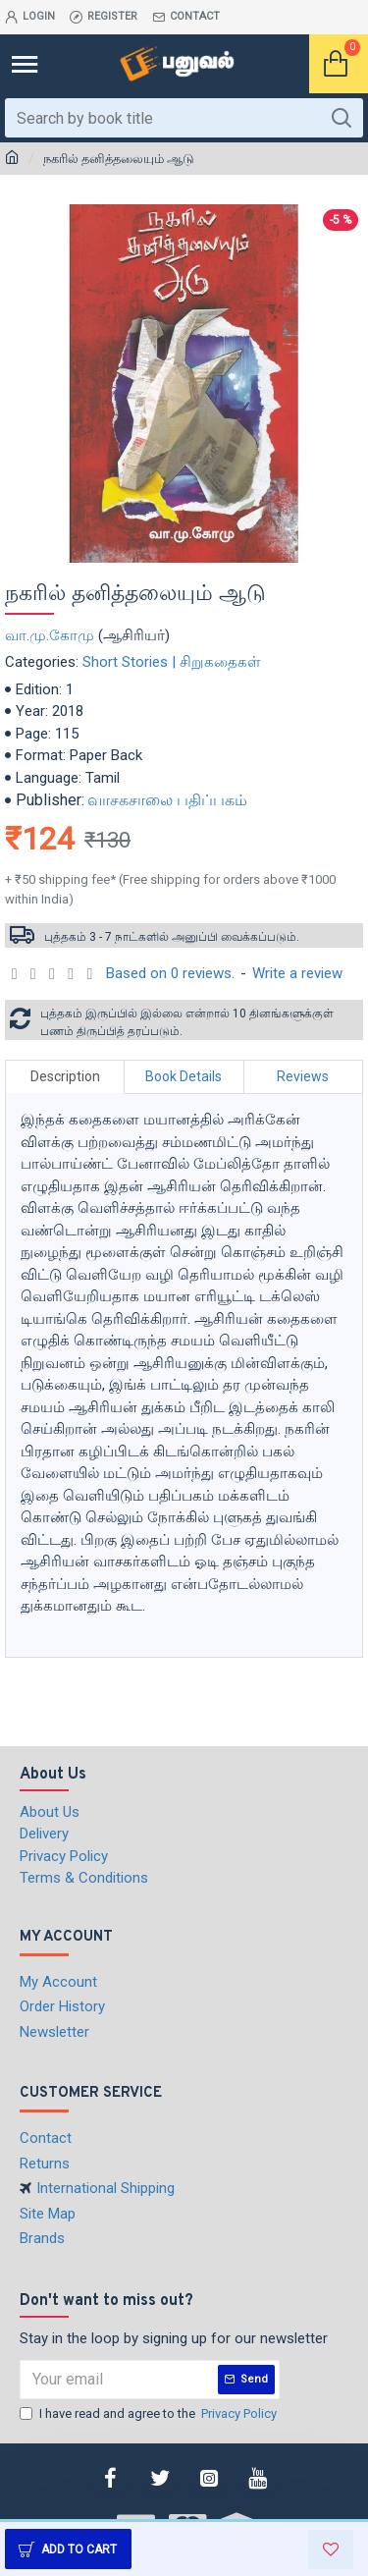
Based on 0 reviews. (170, 973)
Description (65, 1076)
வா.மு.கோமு (49, 635)
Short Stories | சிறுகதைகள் (171, 662)
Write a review (297, 973)
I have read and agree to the (150, 2414)
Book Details (183, 1076)
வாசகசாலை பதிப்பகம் (167, 800)
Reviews (303, 1076)
